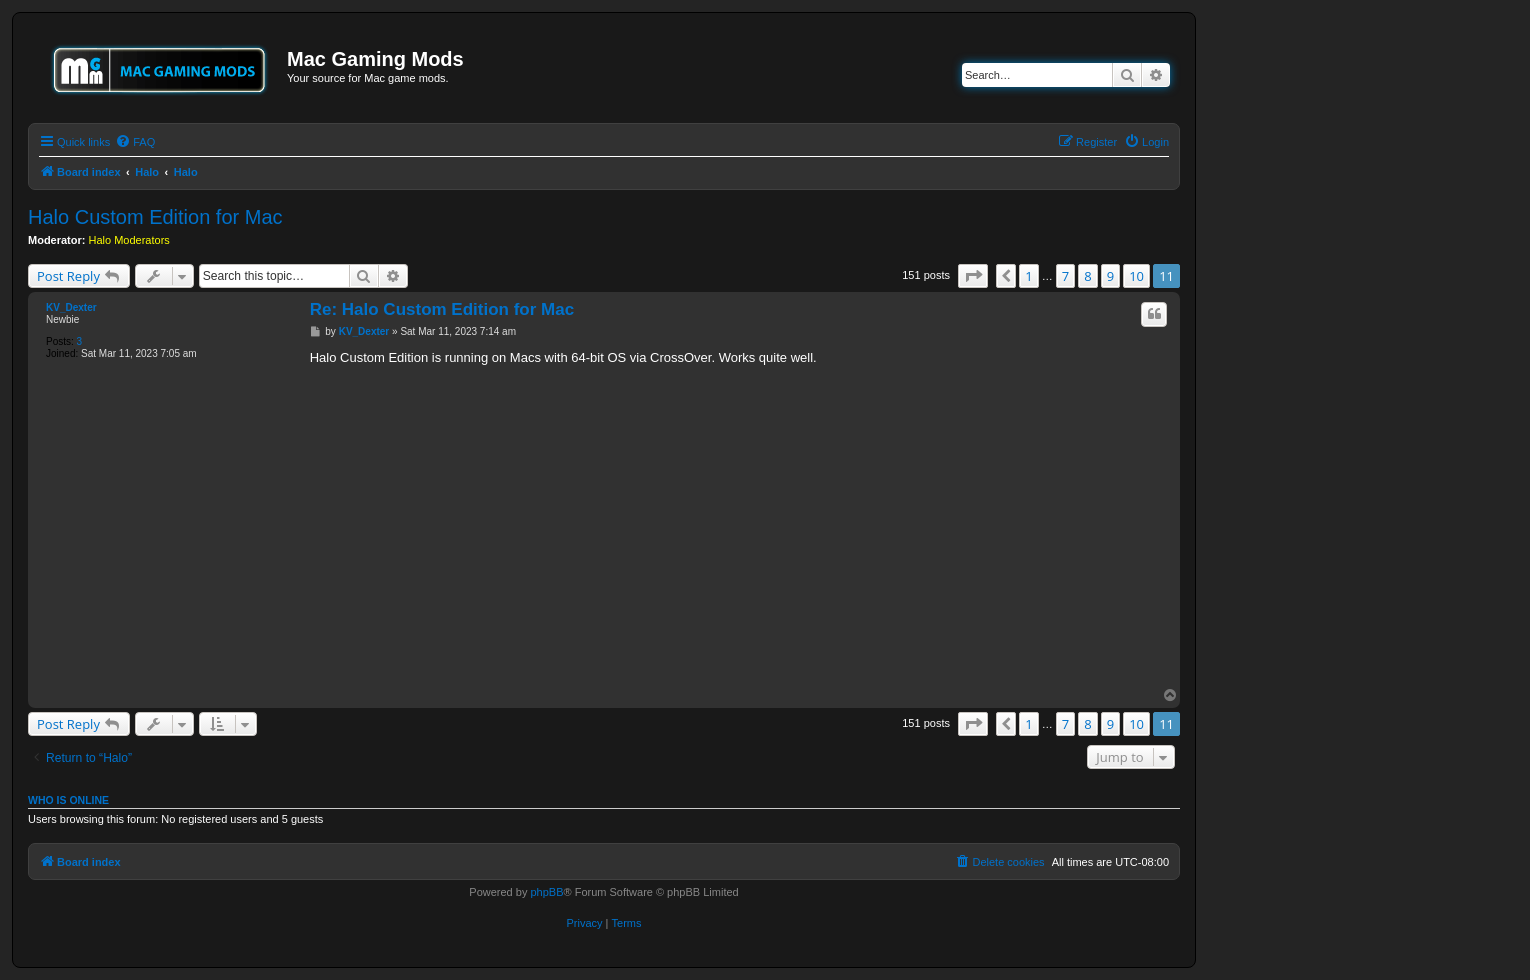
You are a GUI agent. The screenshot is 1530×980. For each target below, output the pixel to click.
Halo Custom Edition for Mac (155, 217)
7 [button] (1065, 276)
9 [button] (1110, 276)
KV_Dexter (71, 307)
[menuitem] (135, 142)
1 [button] (1028, 276)
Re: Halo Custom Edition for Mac (442, 309)
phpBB (546, 892)
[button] (973, 276)
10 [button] (1136, 276)
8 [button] (1087, 276)
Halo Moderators (129, 240)
